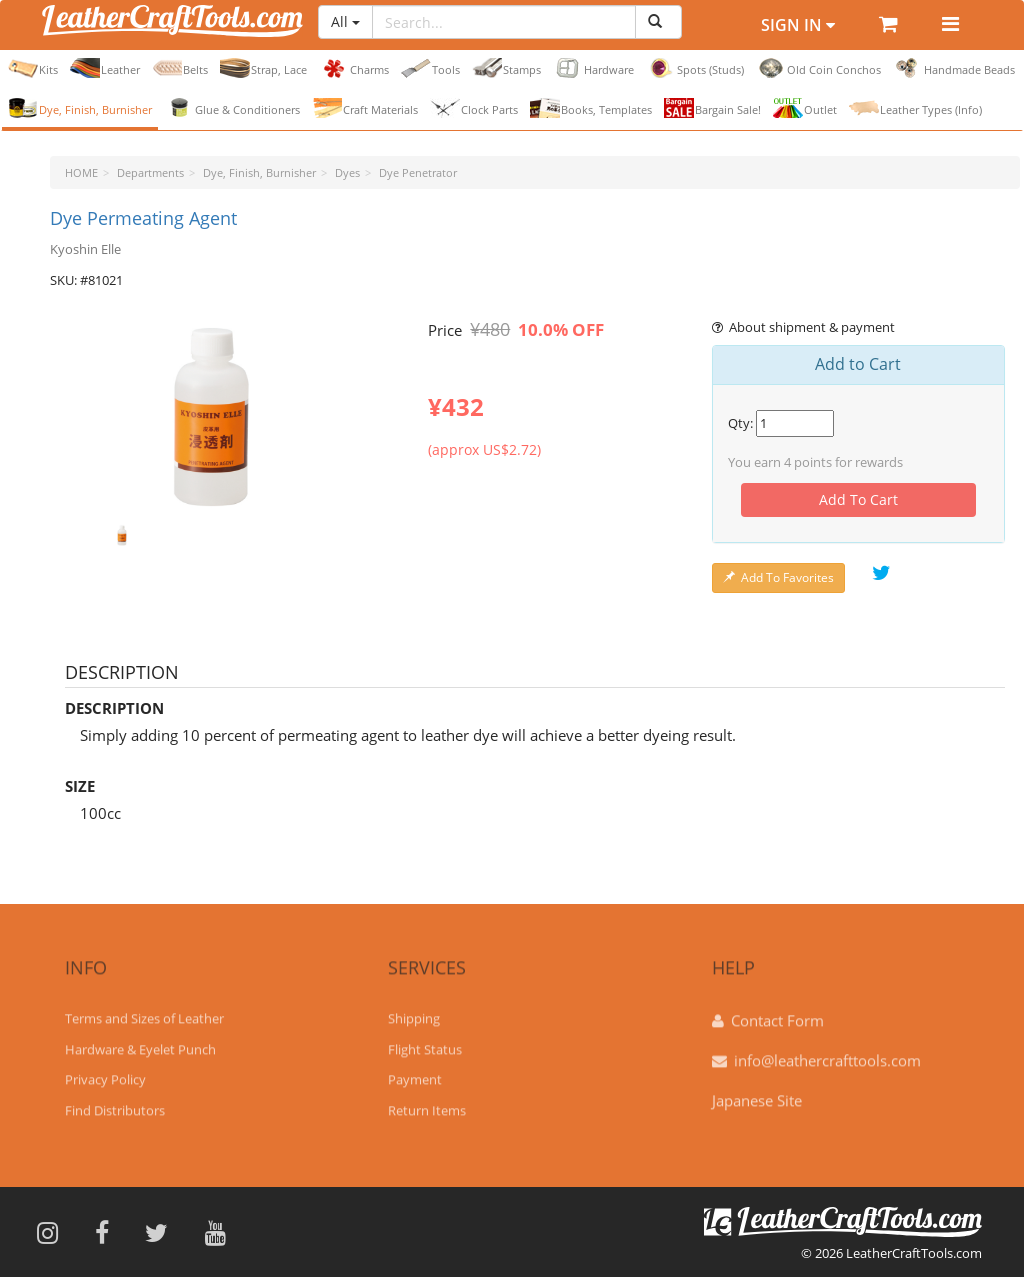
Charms (354, 68)
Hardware (593, 68)
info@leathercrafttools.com (827, 1053)
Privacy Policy (105, 1072)
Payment (415, 1072)
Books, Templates (591, 108)
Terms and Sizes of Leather (144, 1011)
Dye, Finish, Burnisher (80, 108)
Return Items (427, 1103)
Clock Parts (474, 108)
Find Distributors (115, 1103)
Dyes (347, 172)
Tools (430, 68)
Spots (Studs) (695, 68)
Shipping (414, 1011)
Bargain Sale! (712, 108)
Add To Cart (858, 499)
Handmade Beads (954, 68)
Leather (105, 68)
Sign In (798, 25)
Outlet (805, 108)
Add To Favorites (778, 577)
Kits (33, 68)
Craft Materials (365, 108)
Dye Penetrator (418, 172)
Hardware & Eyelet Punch (140, 1042)
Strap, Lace (263, 68)
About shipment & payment (804, 327)
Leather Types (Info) (915, 108)
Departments (150, 172)
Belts (180, 68)
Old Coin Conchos (818, 68)
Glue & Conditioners (232, 108)
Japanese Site (757, 1093)
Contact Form (777, 1013)
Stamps (506, 68)
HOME (81, 172)
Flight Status (425, 1042)
